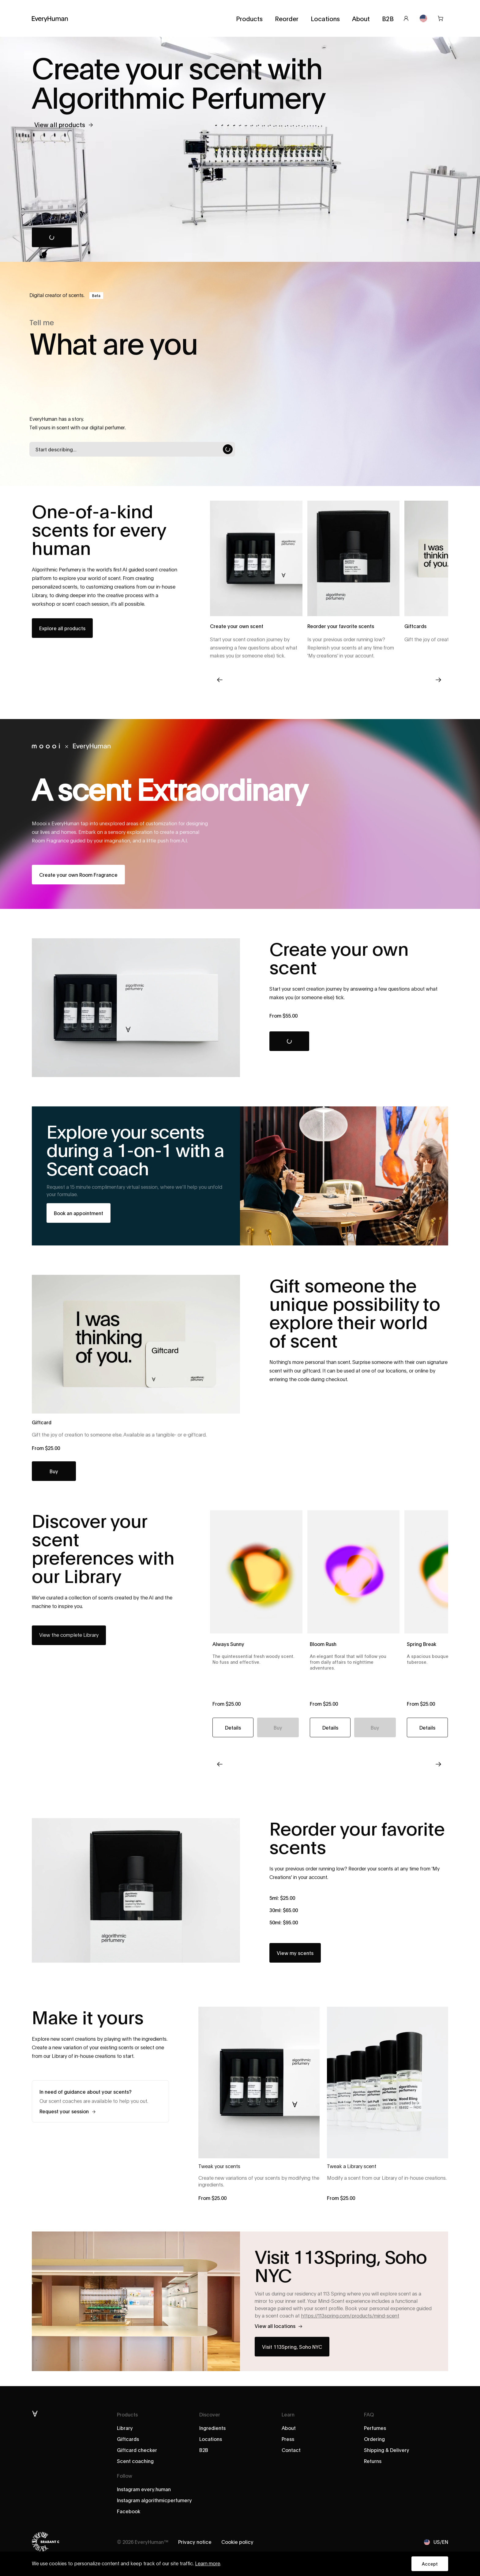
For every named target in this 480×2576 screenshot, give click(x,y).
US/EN (436, 2541)
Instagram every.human (144, 2489)
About (361, 18)
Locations (325, 18)
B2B (388, 18)
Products (249, 18)
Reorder (286, 18)
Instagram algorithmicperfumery (154, 2500)
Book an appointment (78, 1213)
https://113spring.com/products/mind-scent (350, 2316)
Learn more (207, 2563)
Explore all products (62, 628)
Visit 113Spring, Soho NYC (292, 2346)
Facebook (128, 2511)
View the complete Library (69, 1635)
